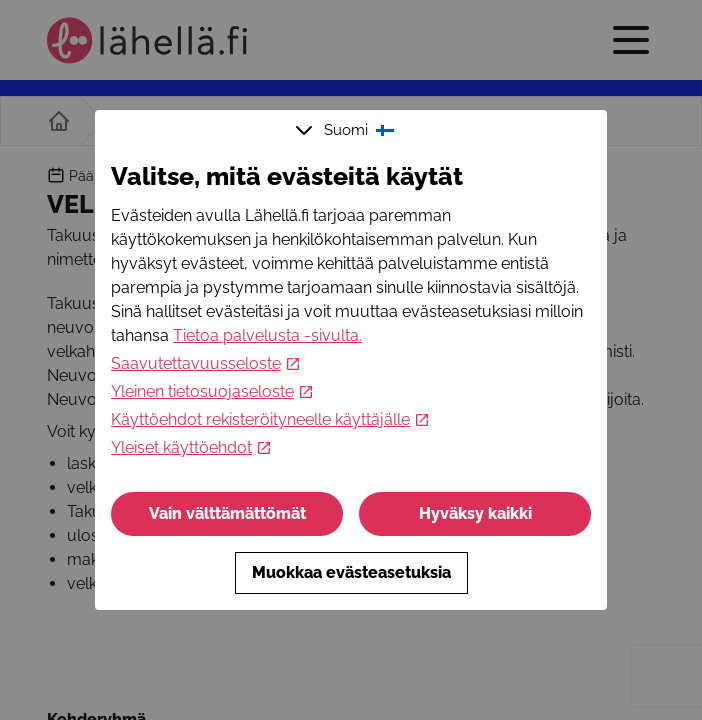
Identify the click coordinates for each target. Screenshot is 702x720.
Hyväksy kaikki (475, 513)
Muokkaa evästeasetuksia (351, 572)
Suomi (347, 130)
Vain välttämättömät (227, 513)
